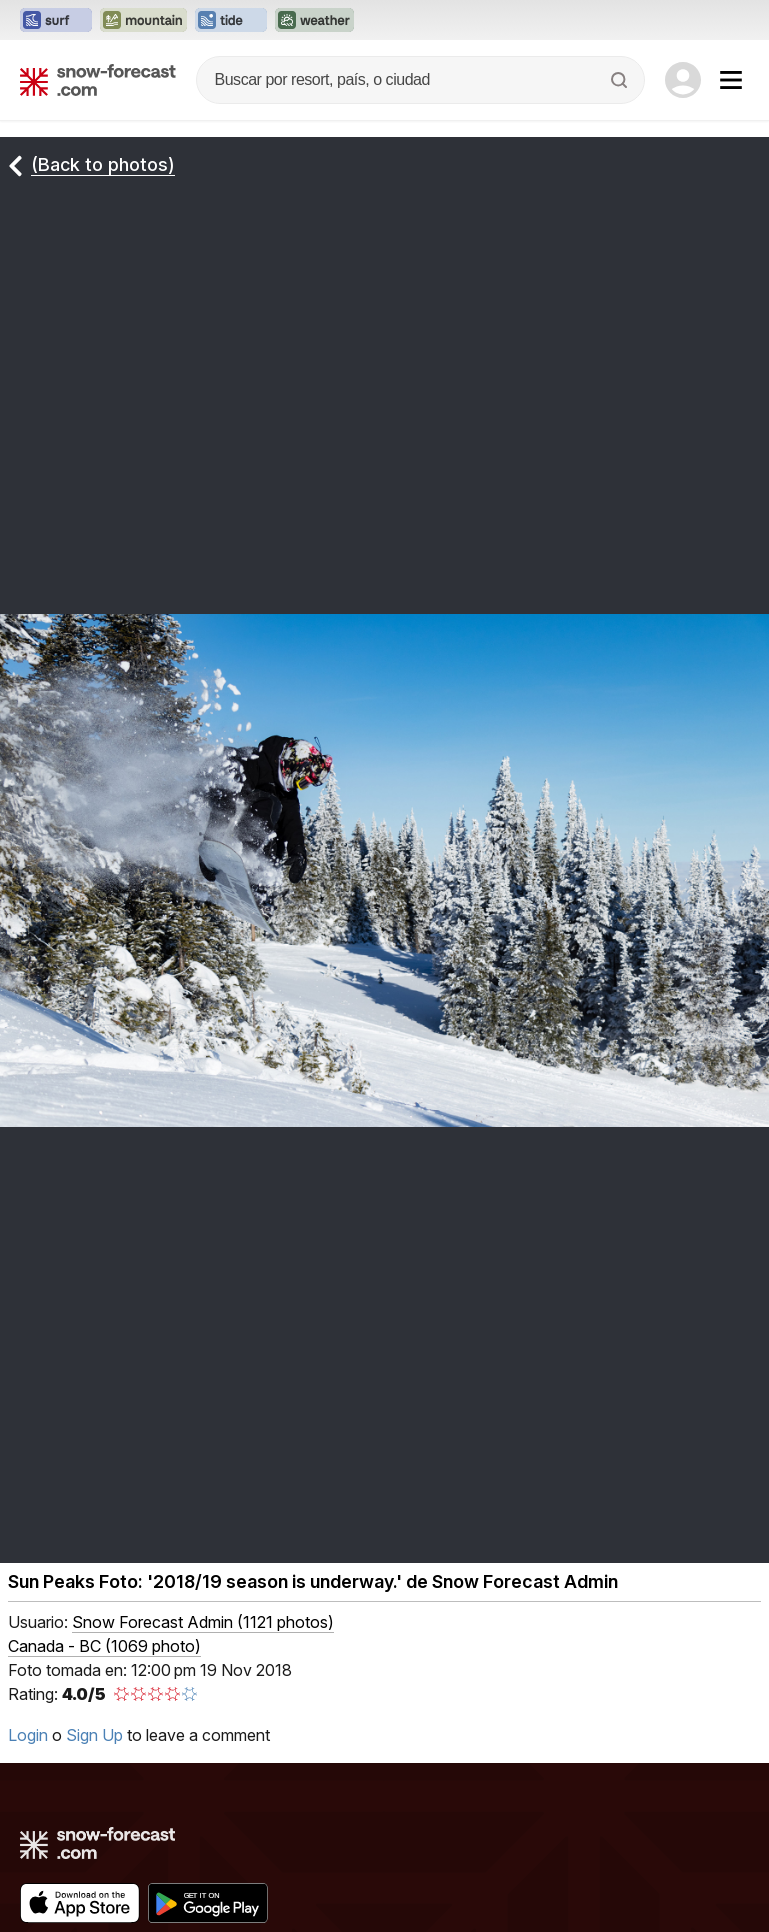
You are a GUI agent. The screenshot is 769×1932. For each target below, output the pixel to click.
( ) (203, 1622)
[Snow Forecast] (98, 80)
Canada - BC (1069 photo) (104, 1646)
